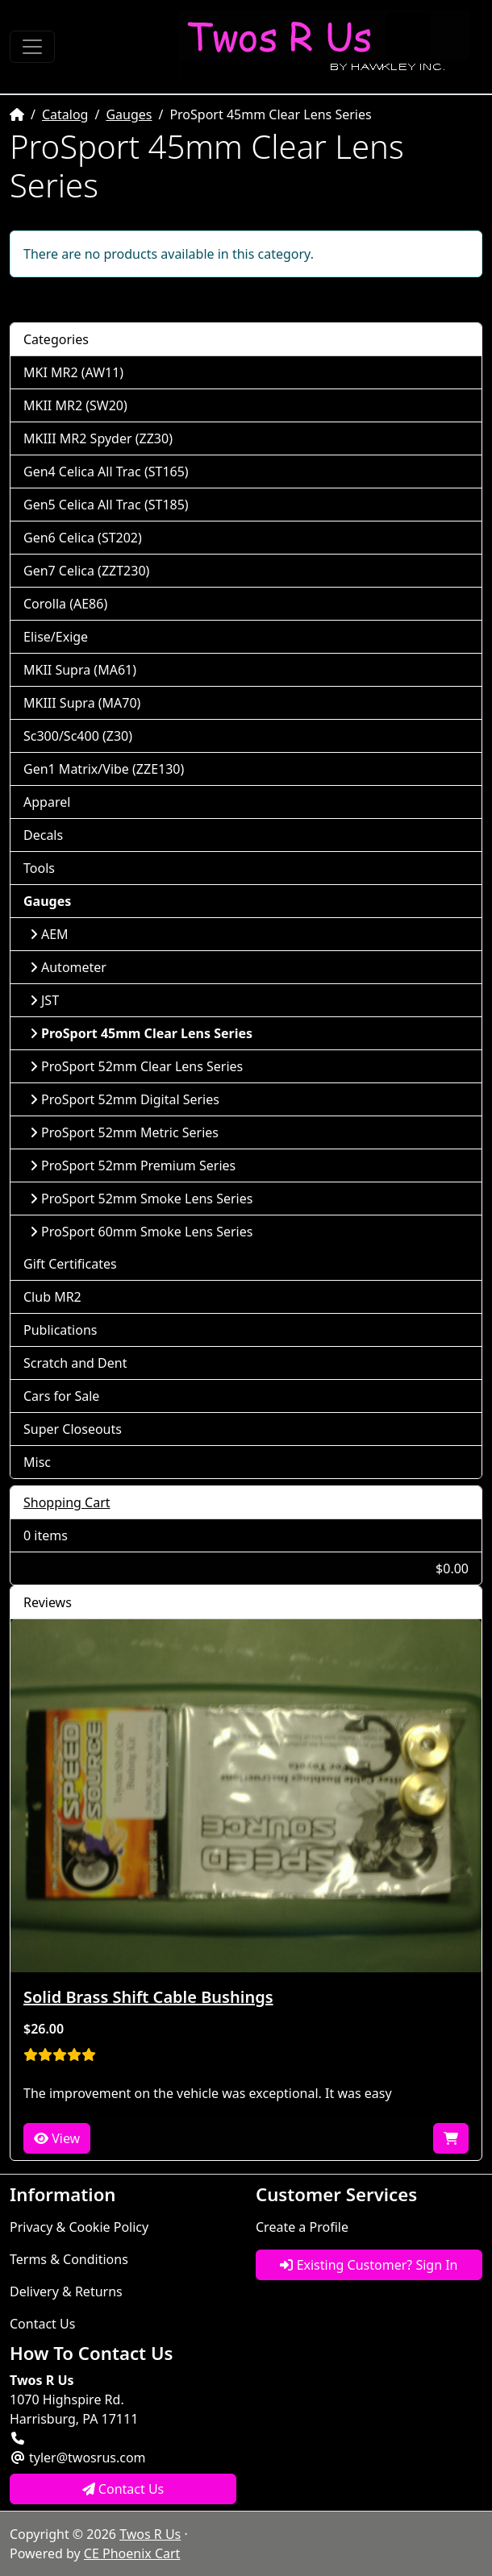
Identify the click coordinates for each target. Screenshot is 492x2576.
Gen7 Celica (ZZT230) (86, 571)
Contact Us (42, 2324)
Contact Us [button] (123, 2489)
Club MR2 (52, 1297)
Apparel (46, 802)
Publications (60, 1330)
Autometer (68, 967)
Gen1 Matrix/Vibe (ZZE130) (103, 769)
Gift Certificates (70, 1264)
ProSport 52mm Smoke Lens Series (141, 1198)
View (57, 2138)
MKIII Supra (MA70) (81, 703)
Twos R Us (150, 2534)
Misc (37, 1462)
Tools (39, 868)
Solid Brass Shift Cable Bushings (148, 1997)
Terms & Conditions (69, 2259)
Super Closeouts (72, 1429)
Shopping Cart (66, 1502)
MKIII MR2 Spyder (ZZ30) (98, 438)
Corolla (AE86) (65, 604)
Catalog (65, 114)
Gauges (129, 114)
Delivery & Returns (66, 2291)
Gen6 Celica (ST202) (82, 537)
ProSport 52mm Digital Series (124, 1099)
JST (44, 1000)
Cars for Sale (61, 1396)
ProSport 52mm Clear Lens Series (136, 1066)
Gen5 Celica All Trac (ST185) (106, 504)
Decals (43, 835)
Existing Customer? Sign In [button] (368, 2265)
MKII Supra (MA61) (79, 670)
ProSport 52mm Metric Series (124, 1132)
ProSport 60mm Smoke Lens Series (141, 1231)
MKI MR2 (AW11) (73, 372)
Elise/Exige (55, 637)
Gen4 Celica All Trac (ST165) (106, 471)
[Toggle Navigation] (32, 47)
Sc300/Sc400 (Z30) (77, 736)
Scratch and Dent (75, 1363)
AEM (49, 934)
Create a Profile (302, 2227)
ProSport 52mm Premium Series (133, 1165)
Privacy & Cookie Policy (79, 2227)
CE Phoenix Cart (132, 2553)
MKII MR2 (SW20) (75, 405)
